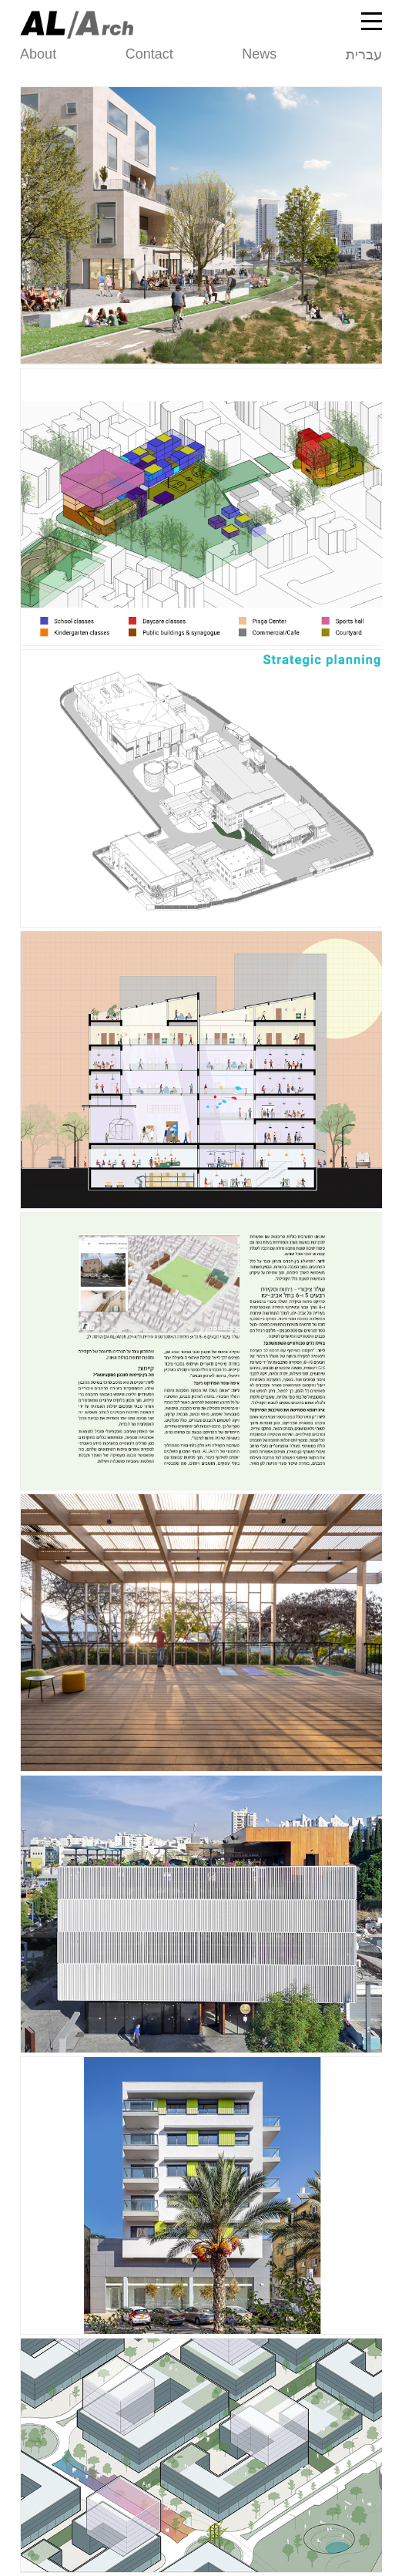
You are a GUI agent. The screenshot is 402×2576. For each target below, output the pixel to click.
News (259, 54)
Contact (149, 54)
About (38, 54)
